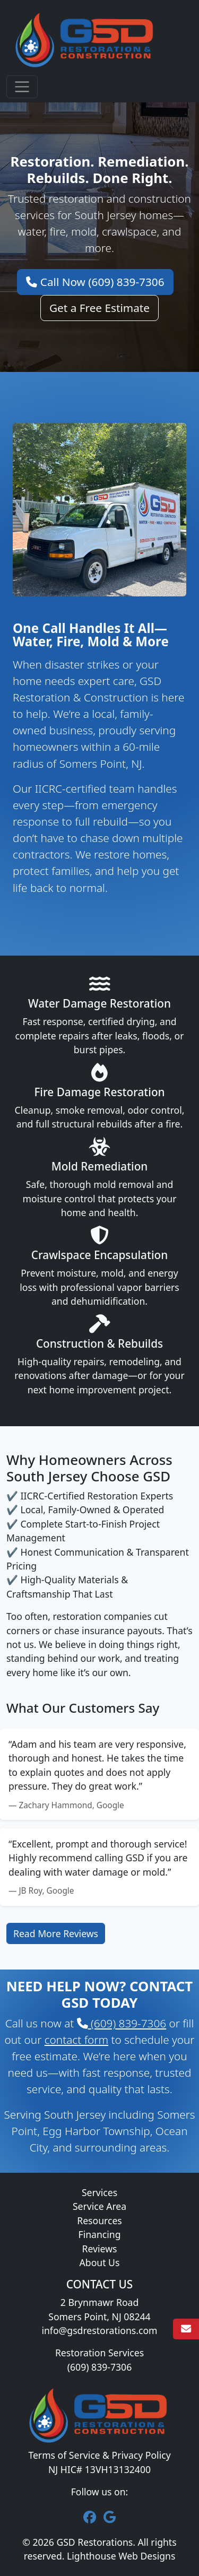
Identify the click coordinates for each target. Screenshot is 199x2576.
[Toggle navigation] (22, 86)
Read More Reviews (55, 1933)
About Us (100, 2262)
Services (99, 2192)
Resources (99, 2220)
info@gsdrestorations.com (99, 2330)
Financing (100, 2234)
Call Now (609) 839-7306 (95, 281)
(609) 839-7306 (121, 2023)
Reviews (99, 2248)
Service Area (99, 2206)
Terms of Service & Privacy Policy (99, 2455)
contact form (76, 2039)
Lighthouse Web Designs (121, 2555)
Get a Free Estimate (99, 307)
